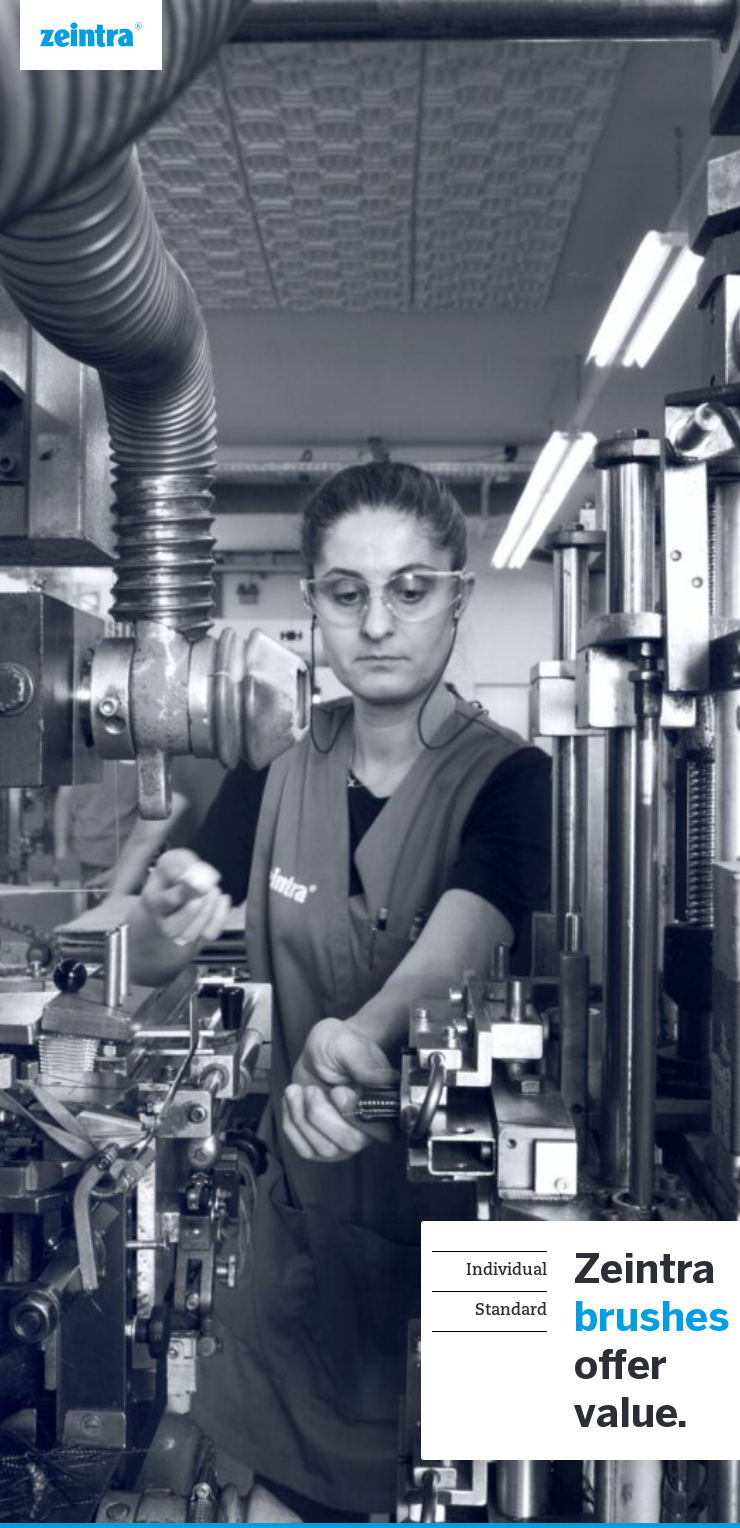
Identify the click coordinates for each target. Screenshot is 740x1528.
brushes (652, 1320)
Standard (511, 1311)
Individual (506, 1271)
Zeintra (644, 1272)
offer (620, 1368)
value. (631, 1416)
